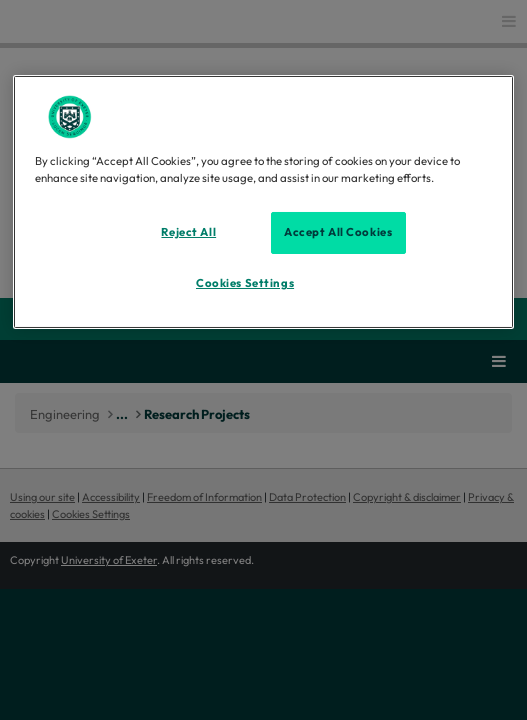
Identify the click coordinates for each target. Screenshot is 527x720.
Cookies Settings (245, 283)
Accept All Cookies (338, 232)
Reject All (188, 232)
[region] (263, 202)
